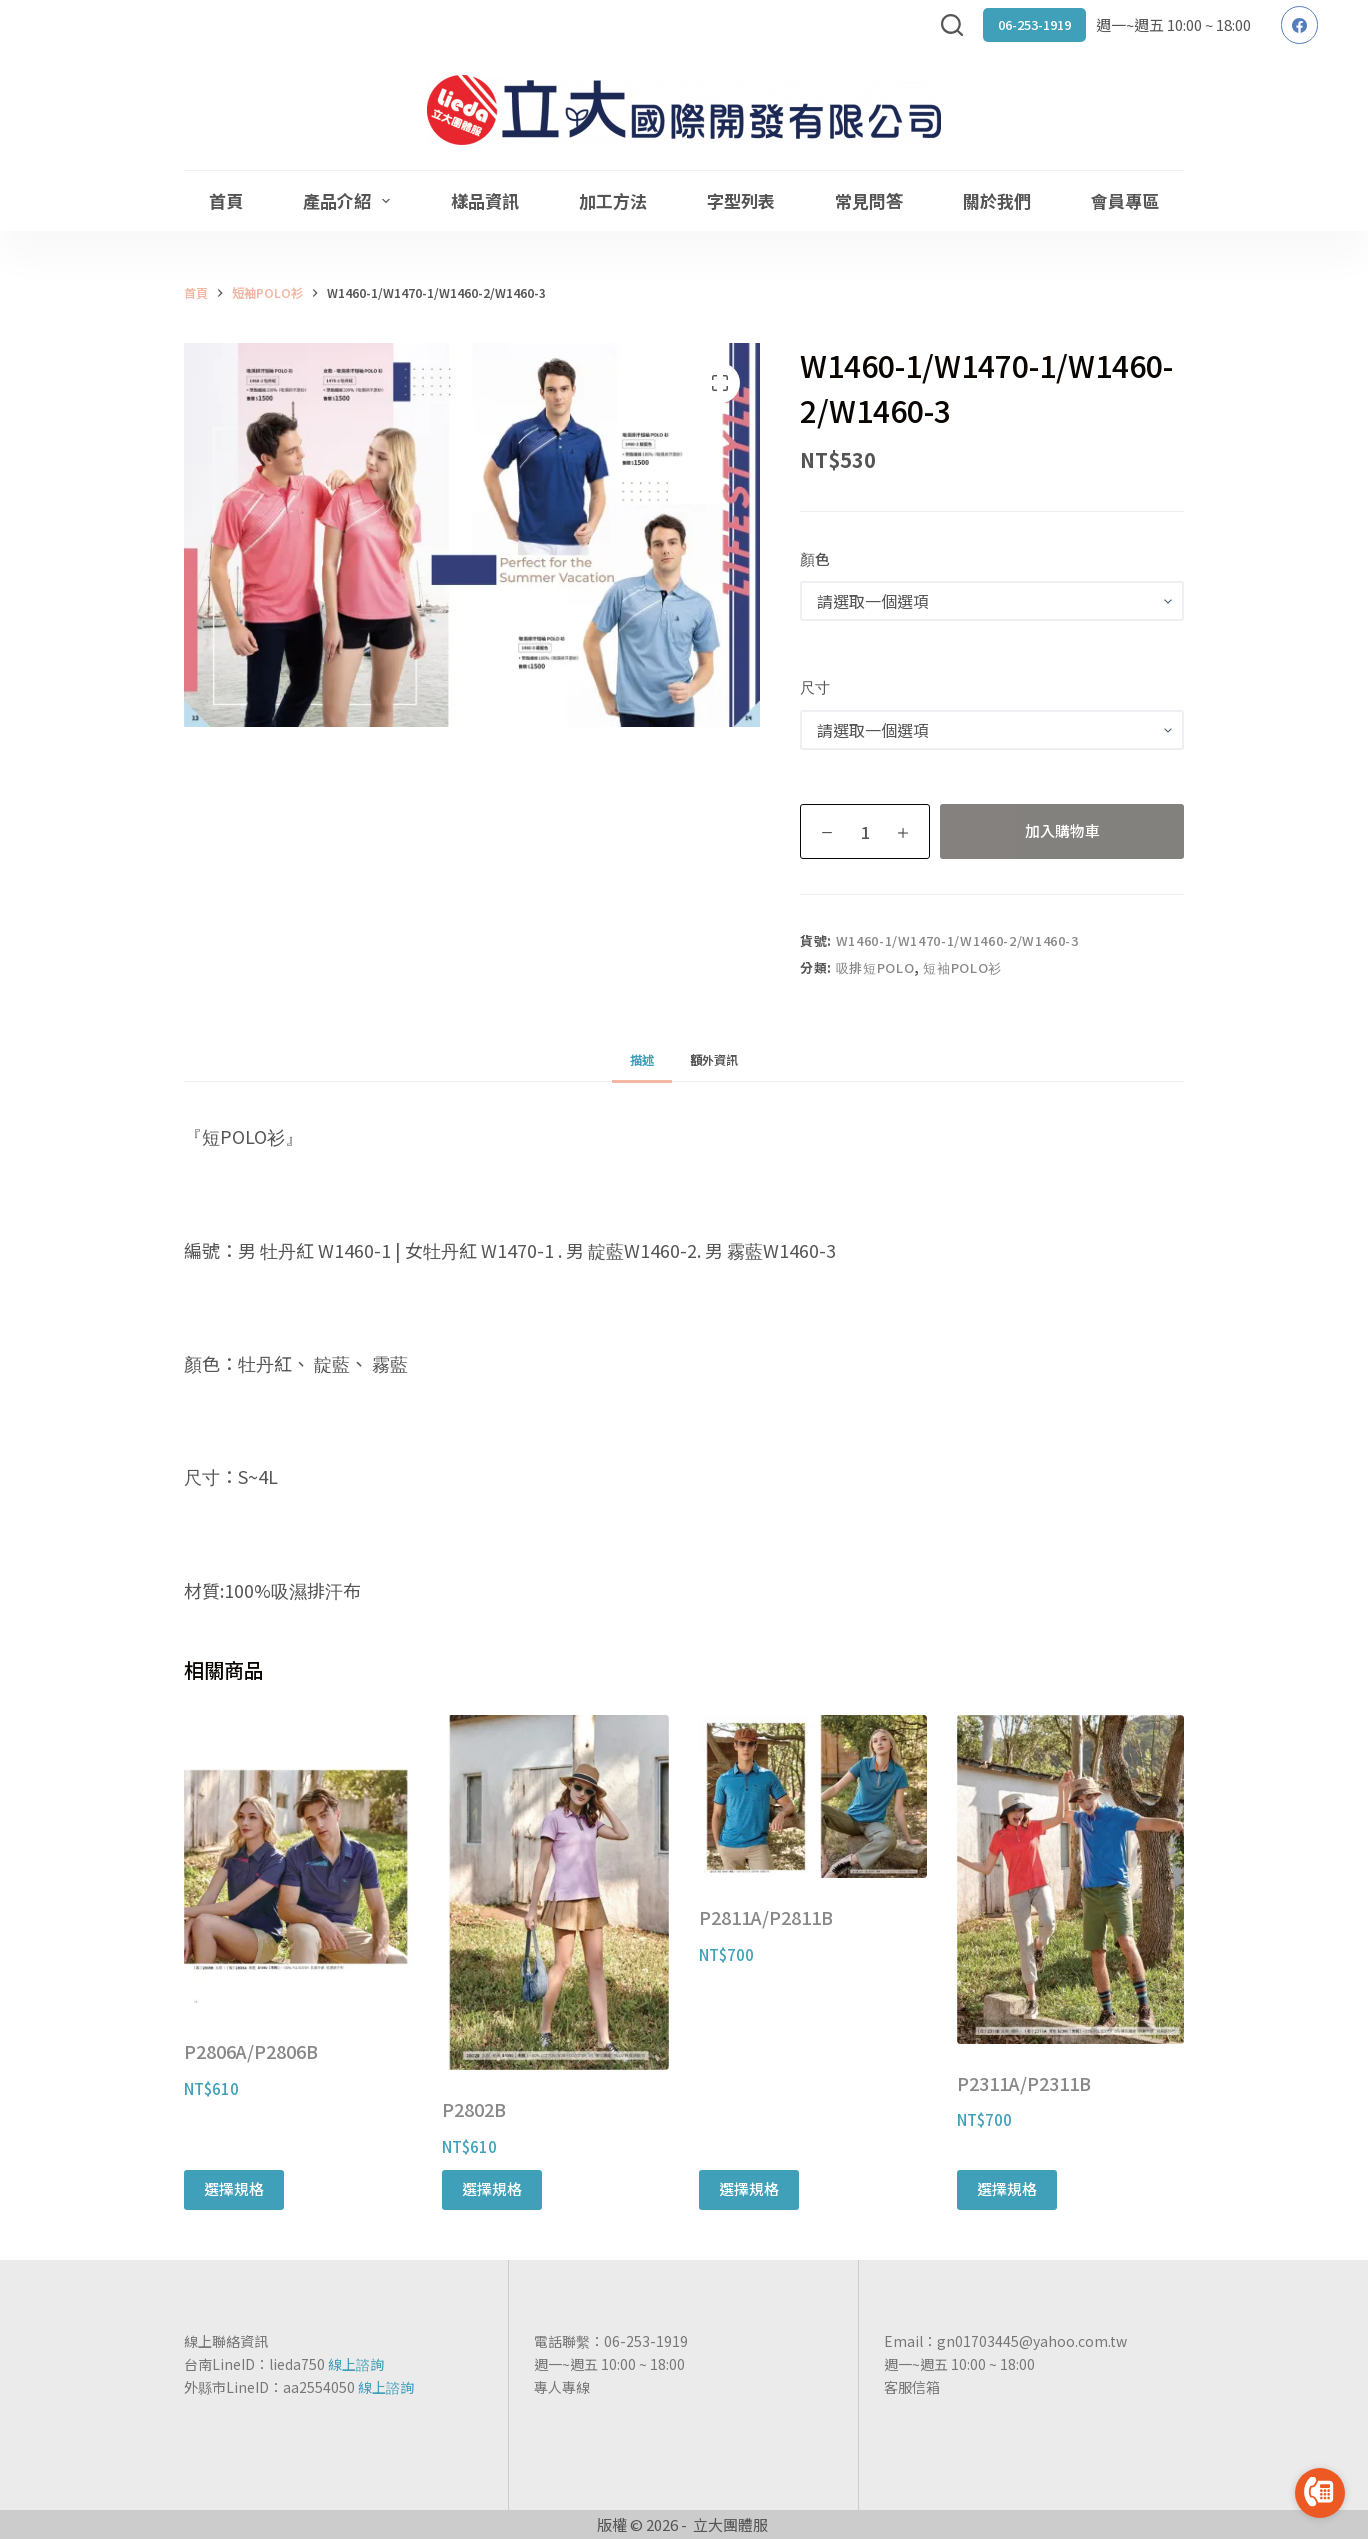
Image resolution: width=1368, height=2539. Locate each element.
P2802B (474, 2109)
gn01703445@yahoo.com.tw (1032, 2341)
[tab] (642, 1059)
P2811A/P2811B (766, 1917)
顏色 (815, 558)
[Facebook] (1300, 25)
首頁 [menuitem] (226, 200)
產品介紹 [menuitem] (350, 200)
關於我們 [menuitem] (997, 200)
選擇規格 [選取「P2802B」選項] (492, 2188)
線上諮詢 (356, 2364)
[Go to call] (1320, 2493)
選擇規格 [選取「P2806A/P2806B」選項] (234, 2188)
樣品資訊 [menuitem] (485, 200)
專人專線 (562, 2387)
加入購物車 (1062, 830)
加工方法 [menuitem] (613, 200)
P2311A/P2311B (1024, 2083)
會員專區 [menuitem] (1125, 200)
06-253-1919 (1034, 24)
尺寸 (815, 686)
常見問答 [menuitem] (869, 200)
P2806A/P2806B (251, 2051)
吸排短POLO (875, 967)
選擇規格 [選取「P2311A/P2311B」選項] (1007, 2188)
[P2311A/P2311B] (1071, 1879)
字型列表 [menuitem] (741, 200)
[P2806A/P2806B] (298, 1863)
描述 (642, 1059)
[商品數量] (865, 831)
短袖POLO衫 (962, 967)
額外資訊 (714, 1059)
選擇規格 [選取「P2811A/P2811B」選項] (749, 2188)
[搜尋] (952, 25)
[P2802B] (556, 1892)
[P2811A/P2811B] (813, 1796)
